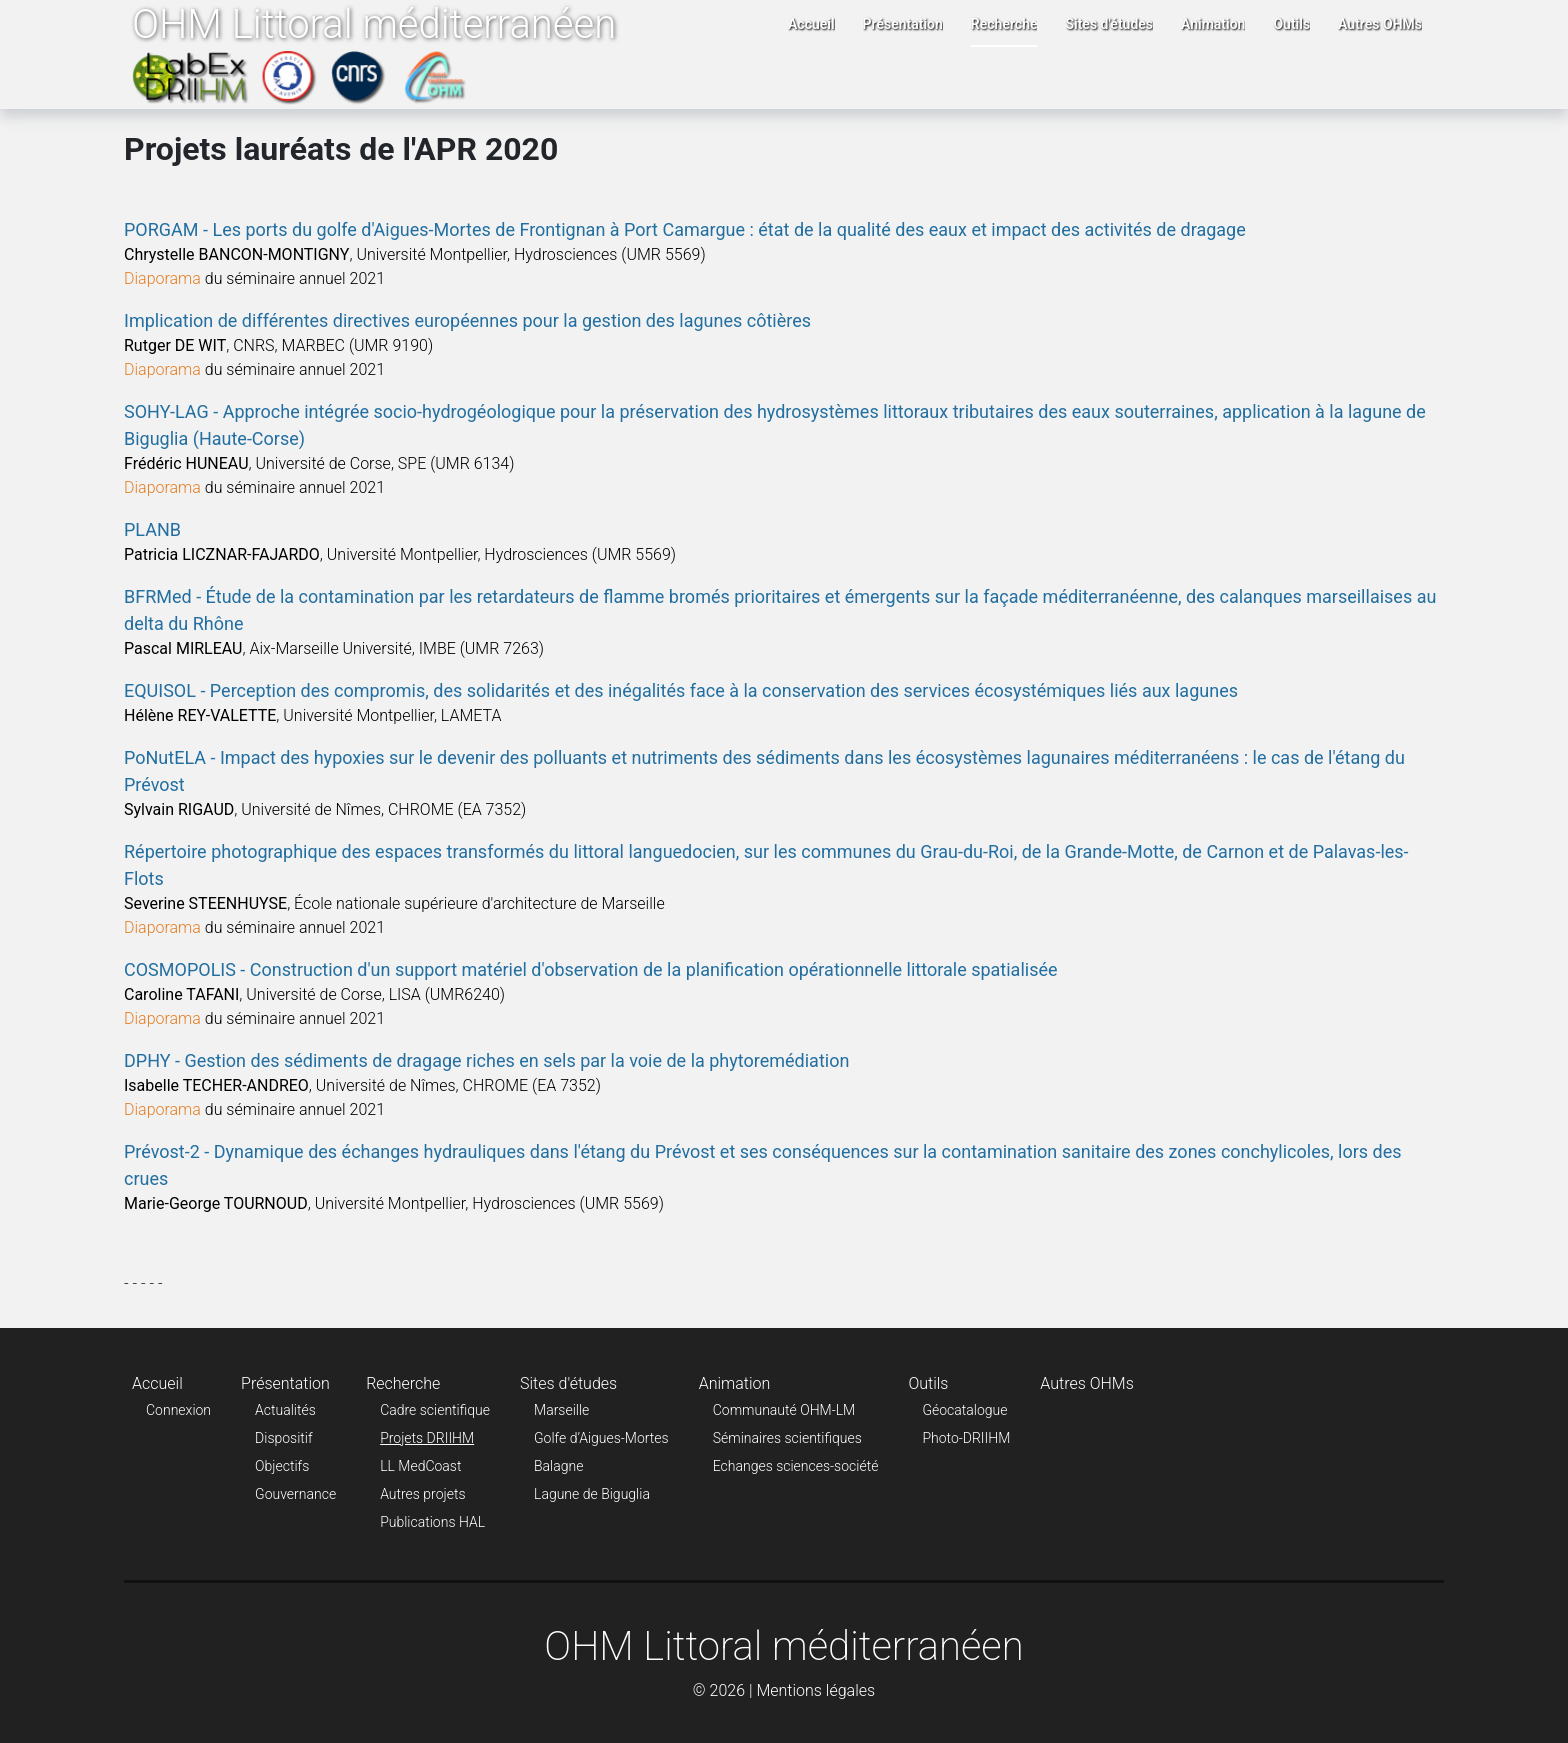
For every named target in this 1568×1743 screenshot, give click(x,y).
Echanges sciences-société (796, 1466)
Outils (1291, 24)
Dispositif (284, 1438)
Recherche (1004, 24)
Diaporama (162, 278)
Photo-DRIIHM (966, 1438)
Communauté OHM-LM (784, 1410)
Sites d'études (1109, 24)
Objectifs (282, 1466)
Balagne (558, 1466)
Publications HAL (432, 1522)
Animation (1213, 24)
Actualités (285, 1410)
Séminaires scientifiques (787, 1438)
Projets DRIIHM (427, 1438)
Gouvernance (295, 1494)
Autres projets (422, 1494)
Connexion (178, 1410)
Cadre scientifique (435, 1410)
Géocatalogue (964, 1410)
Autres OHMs (1380, 24)
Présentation (903, 24)
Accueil (811, 24)
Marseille (561, 1410)
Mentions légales (815, 1690)
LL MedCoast (420, 1466)
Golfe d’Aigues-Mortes (601, 1438)
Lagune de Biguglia (592, 1494)
